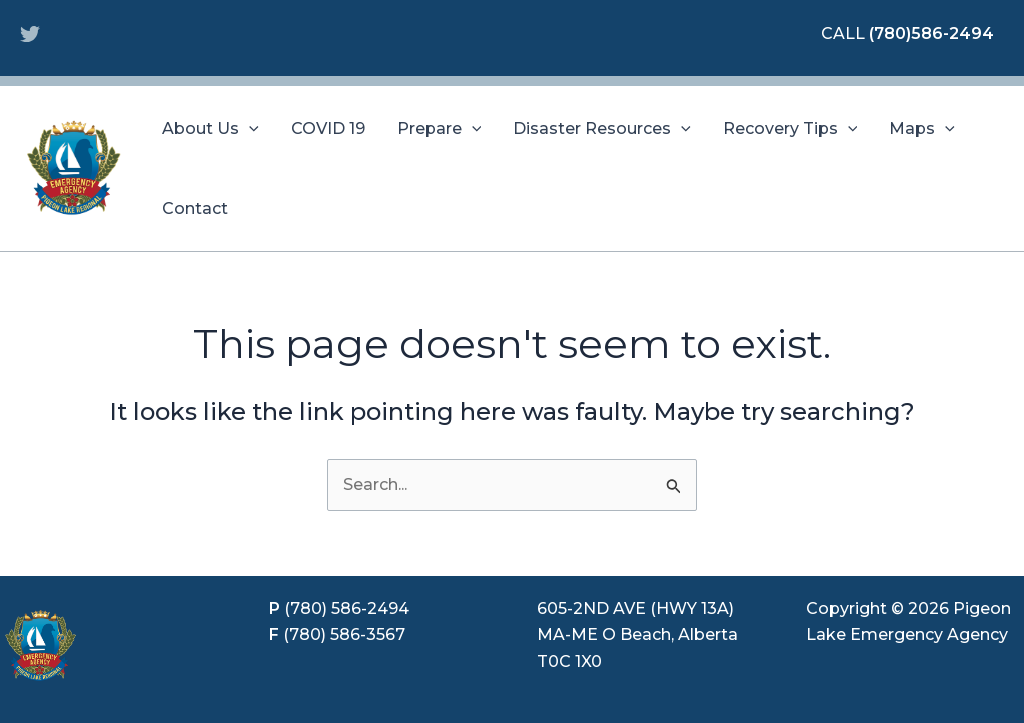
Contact (195, 208)
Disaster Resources (602, 129)
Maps (922, 129)
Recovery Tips (790, 129)
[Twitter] (30, 34)
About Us (210, 129)
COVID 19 (328, 128)
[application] (249, 129)
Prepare (439, 129)
